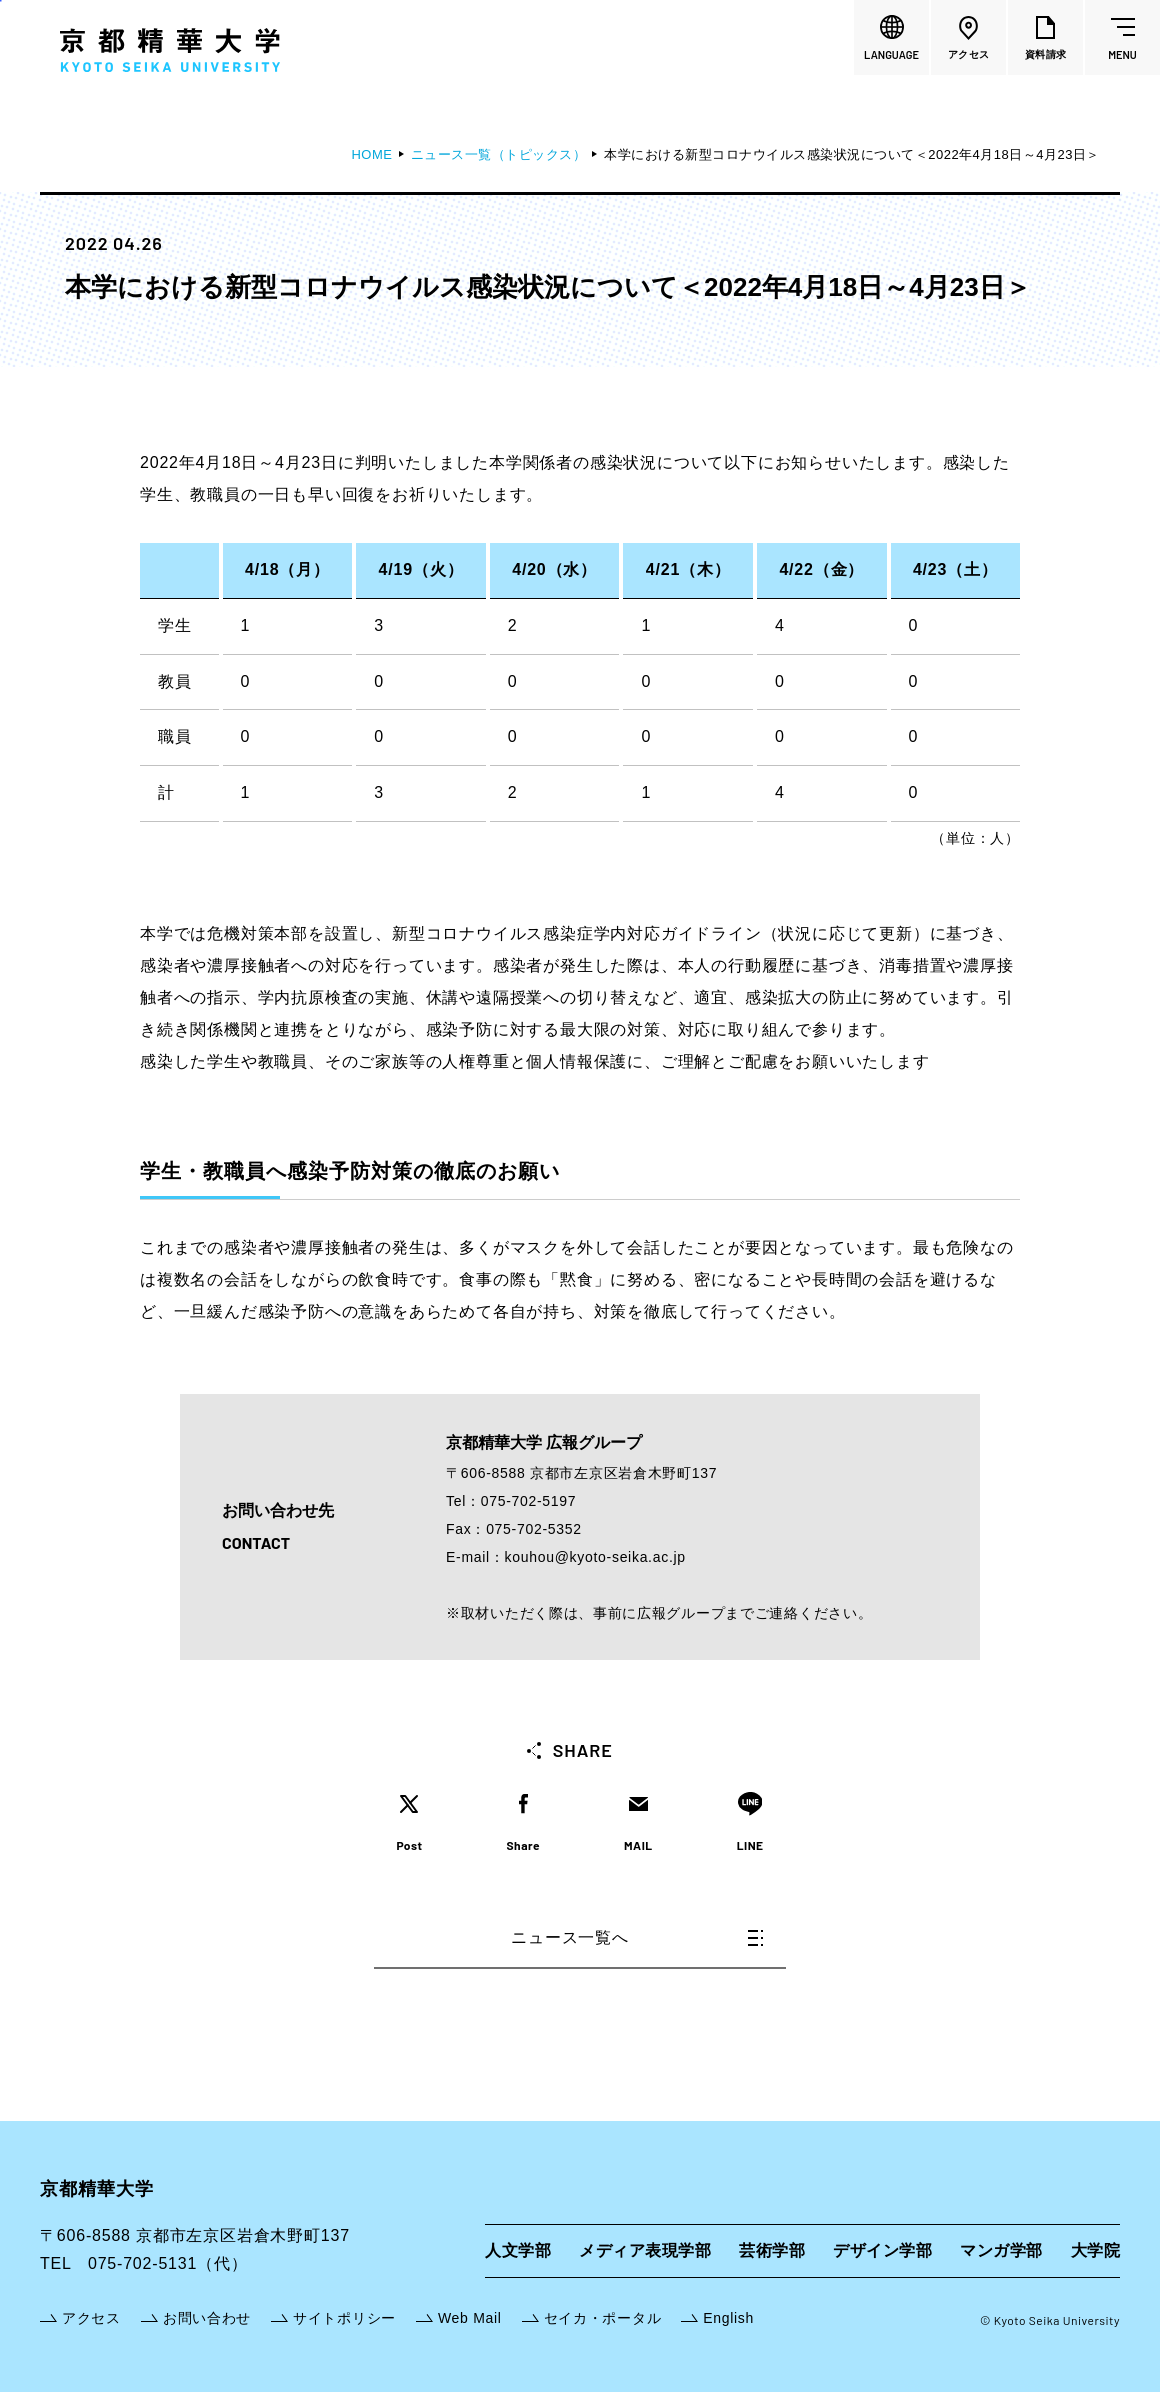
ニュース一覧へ (637, 1937)
